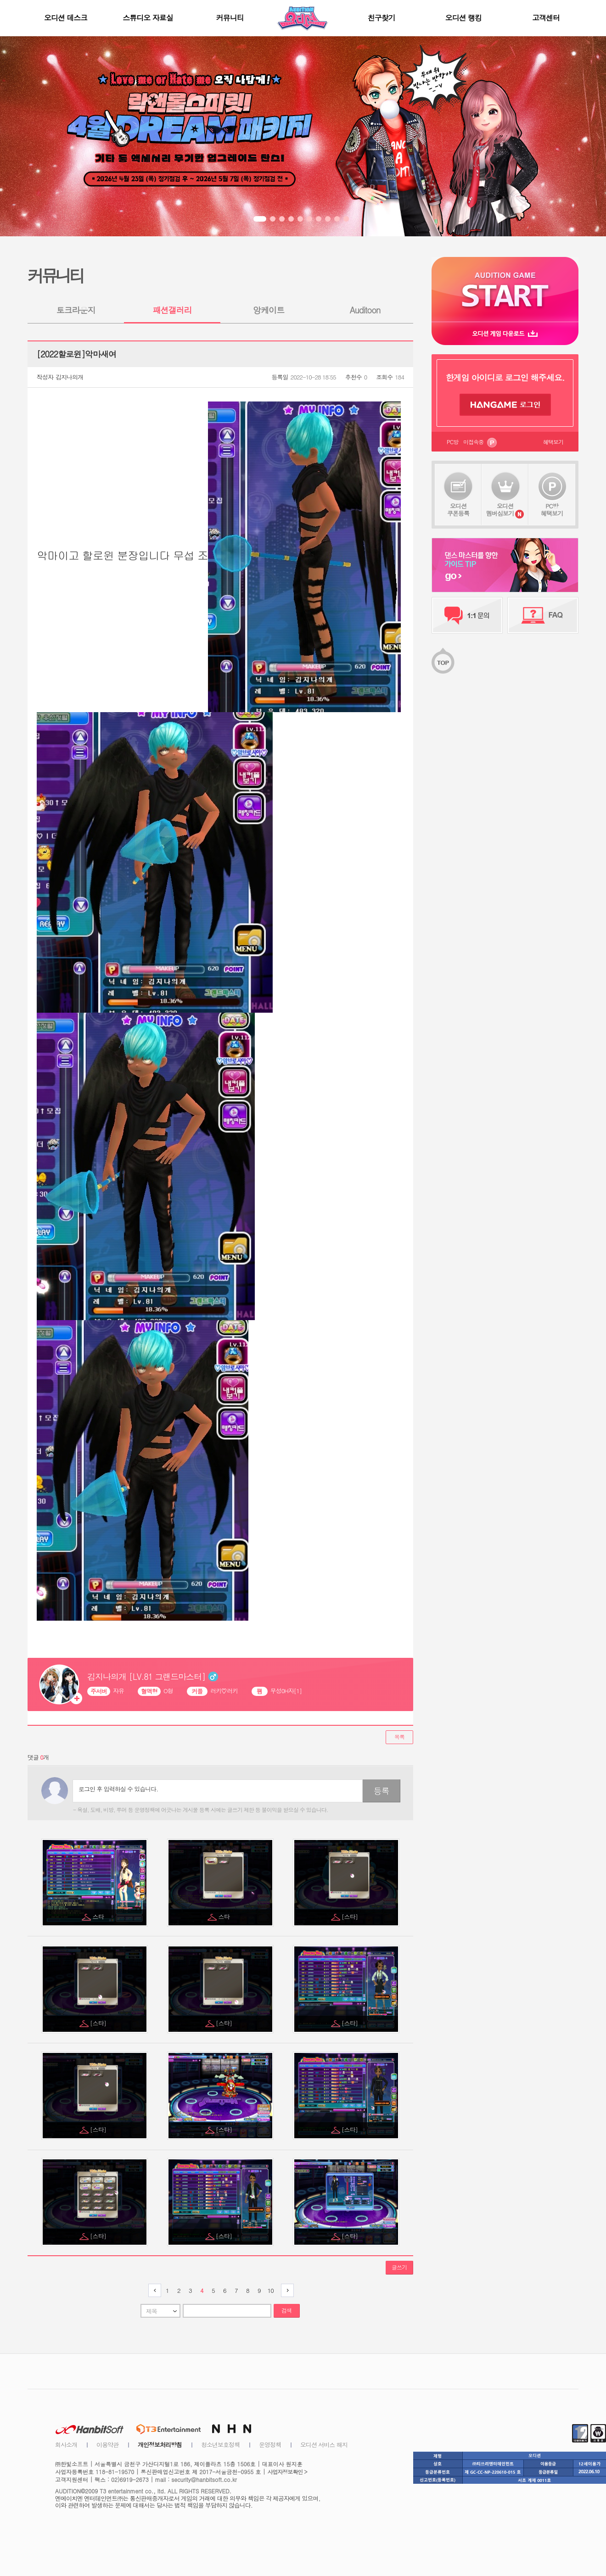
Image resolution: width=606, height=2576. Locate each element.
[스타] (350, 1916)
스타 (99, 1916)
